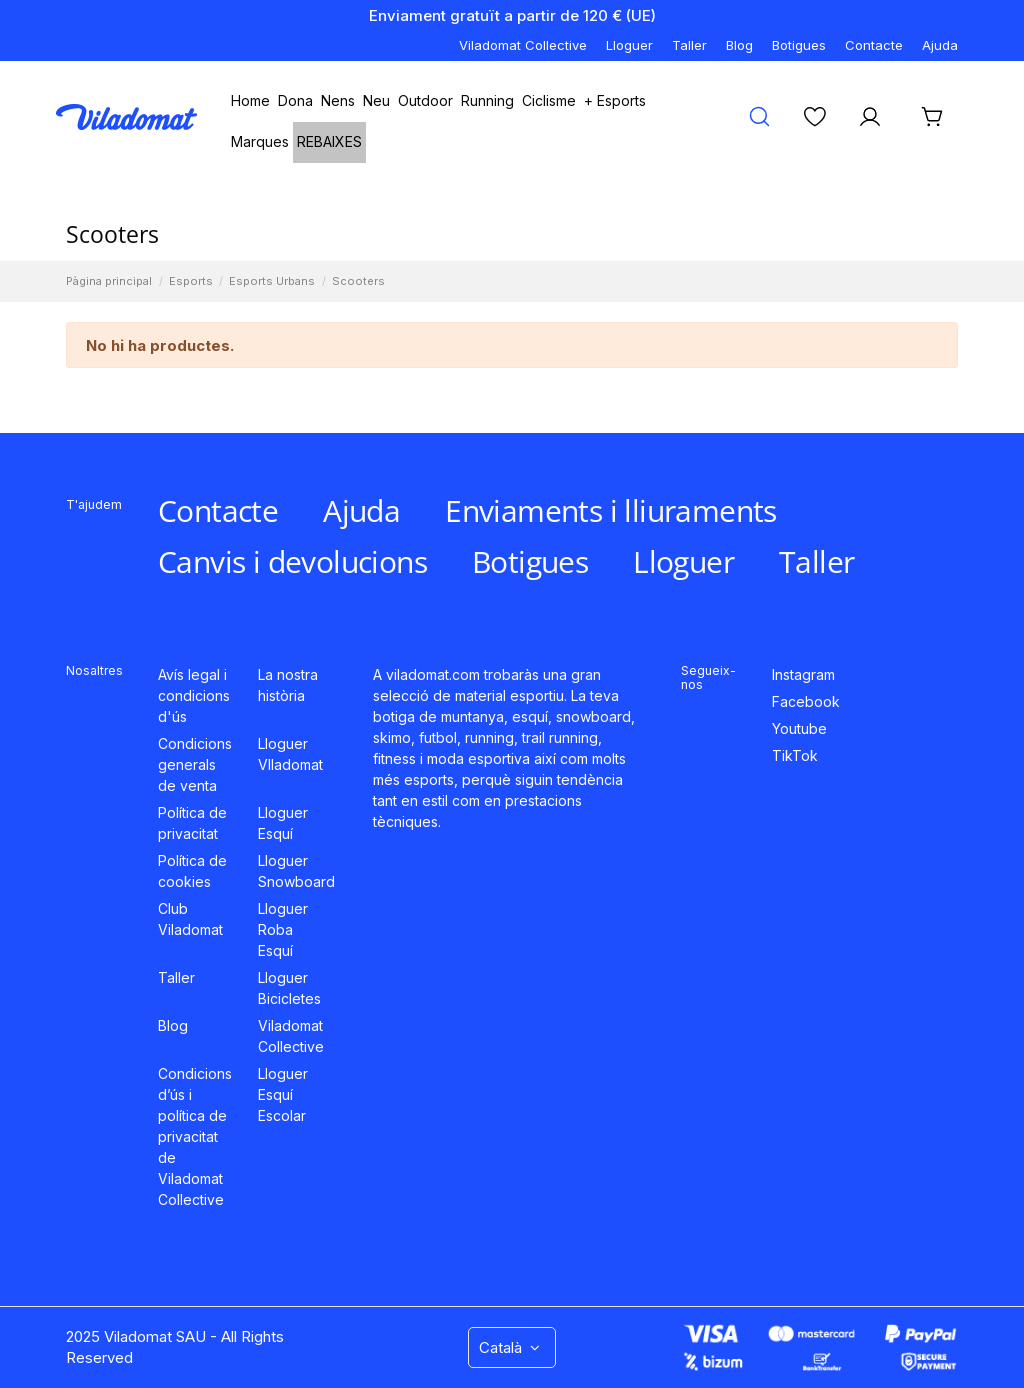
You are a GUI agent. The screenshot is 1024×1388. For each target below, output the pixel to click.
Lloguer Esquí (283, 823)
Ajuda (940, 45)
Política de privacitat (192, 823)
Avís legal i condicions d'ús (194, 695)
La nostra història (288, 685)
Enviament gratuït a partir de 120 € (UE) (512, 15)
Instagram (803, 674)
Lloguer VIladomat (290, 754)
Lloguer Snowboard (296, 871)
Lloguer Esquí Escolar (283, 1094)
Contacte (874, 45)
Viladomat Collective (523, 45)
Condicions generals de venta (195, 764)
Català (512, 1347)
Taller (689, 45)
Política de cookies (192, 871)
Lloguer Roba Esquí (283, 929)
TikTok (795, 755)
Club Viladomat (190, 919)
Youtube (799, 728)
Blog (739, 45)
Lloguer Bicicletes (289, 988)
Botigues (799, 45)
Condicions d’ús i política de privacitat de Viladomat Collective (195, 1136)
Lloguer (629, 45)
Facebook (806, 701)
